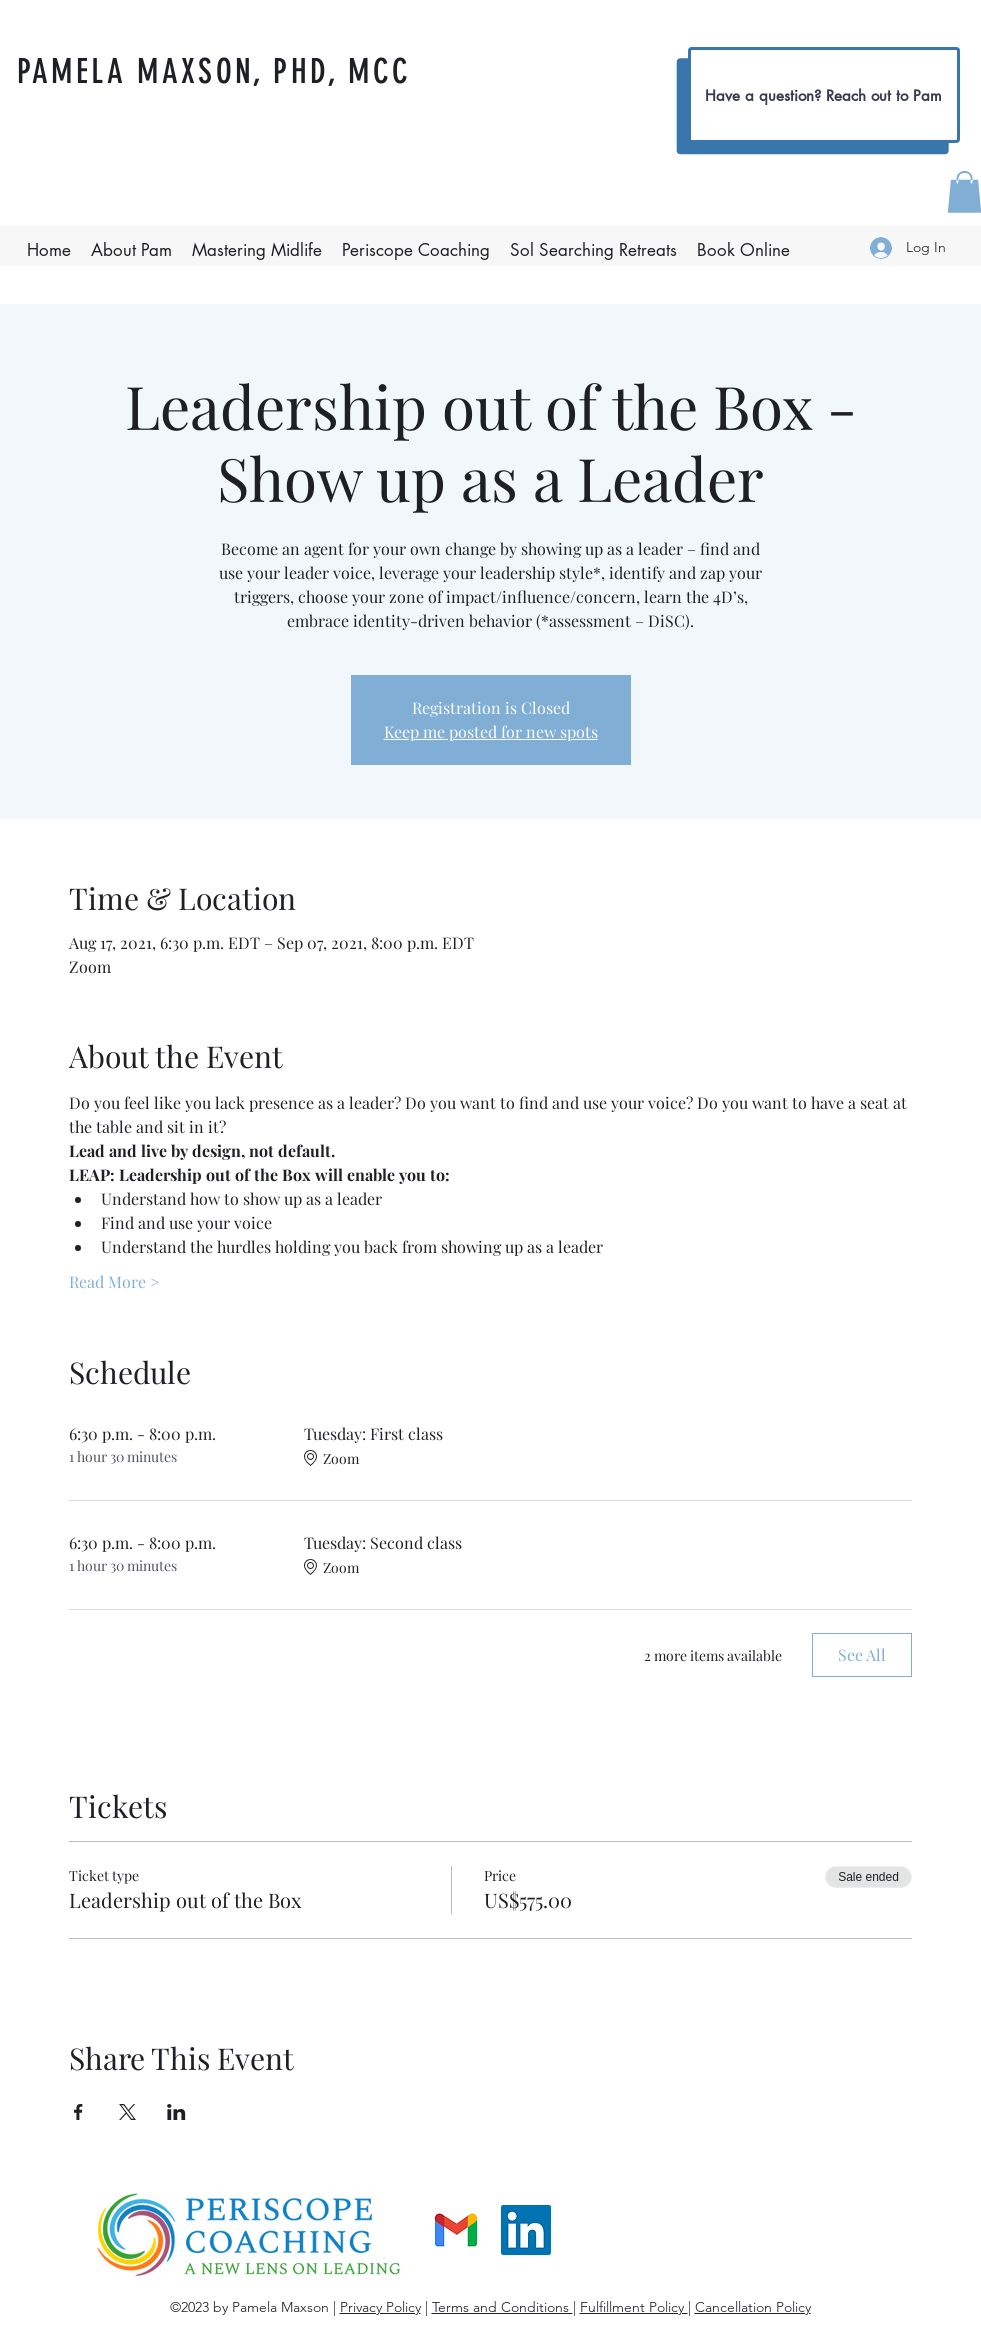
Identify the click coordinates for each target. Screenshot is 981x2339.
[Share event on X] (127, 2112)
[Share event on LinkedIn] (176, 2112)
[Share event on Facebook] (78, 2112)
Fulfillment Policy (634, 2307)
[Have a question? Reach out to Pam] (824, 95)
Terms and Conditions (502, 2307)
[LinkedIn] (526, 2230)
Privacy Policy (380, 2307)
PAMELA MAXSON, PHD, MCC (214, 71)
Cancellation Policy (753, 2307)
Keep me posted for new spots (491, 731)
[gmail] (456, 2230)
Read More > (114, 1281)
